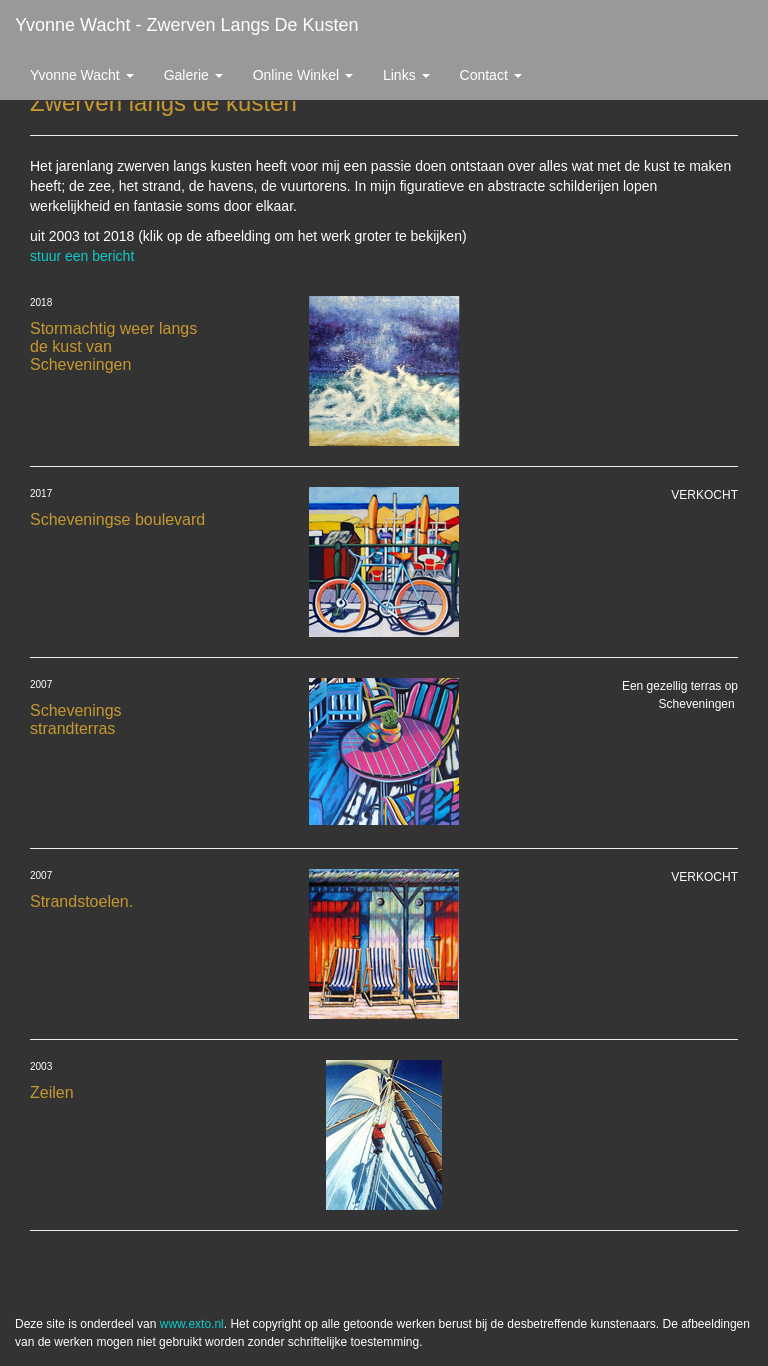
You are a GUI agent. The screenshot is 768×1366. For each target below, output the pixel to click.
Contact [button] (491, 75)
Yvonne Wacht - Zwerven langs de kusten (187, 25)
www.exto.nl (192, 1324)
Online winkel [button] (303, 75)
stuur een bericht (82, 256)
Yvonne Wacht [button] (82, 75)
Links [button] (406, 75)
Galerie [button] (193, 75)
